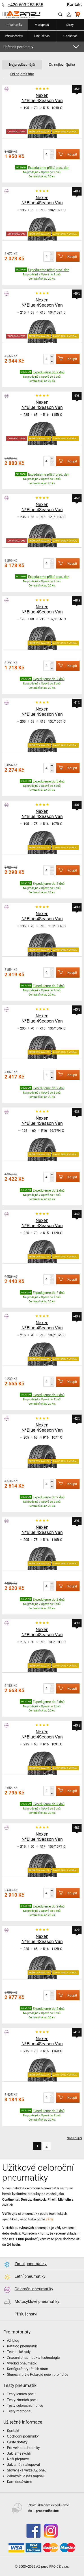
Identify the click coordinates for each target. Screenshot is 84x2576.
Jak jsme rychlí (19, 2453)
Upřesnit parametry (18, 47)
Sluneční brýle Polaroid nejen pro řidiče (37, 2374)
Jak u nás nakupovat (23, 2464)
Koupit (66, 154)
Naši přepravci (18, 2459)
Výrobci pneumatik (22, 2363)
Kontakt (74, 4)
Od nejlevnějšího (62, 64)
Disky (70, 25)
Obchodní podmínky (23, 2436)
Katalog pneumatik (22, 2346)
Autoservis (69, 36)
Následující (74, 2138)
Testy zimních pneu (22, 2400)
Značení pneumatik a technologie (33, 2357)
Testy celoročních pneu (25, 2405)
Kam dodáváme (19, 2482)
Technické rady (19, 2352)
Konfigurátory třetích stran (27, 2369)
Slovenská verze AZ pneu (27, 2470)
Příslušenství (14, 36)
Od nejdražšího (22, 74)
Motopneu (42, 25)
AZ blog (13, 2340)
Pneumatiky (14, 25)
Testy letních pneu (21, 2394)
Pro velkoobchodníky (23, 2448)
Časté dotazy (17, 2442)
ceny (49, 2219)
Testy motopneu (19, 2411)
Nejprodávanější (22, 64)
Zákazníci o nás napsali (26, 2476)
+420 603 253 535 (25, 4)
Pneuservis (42, 36)
